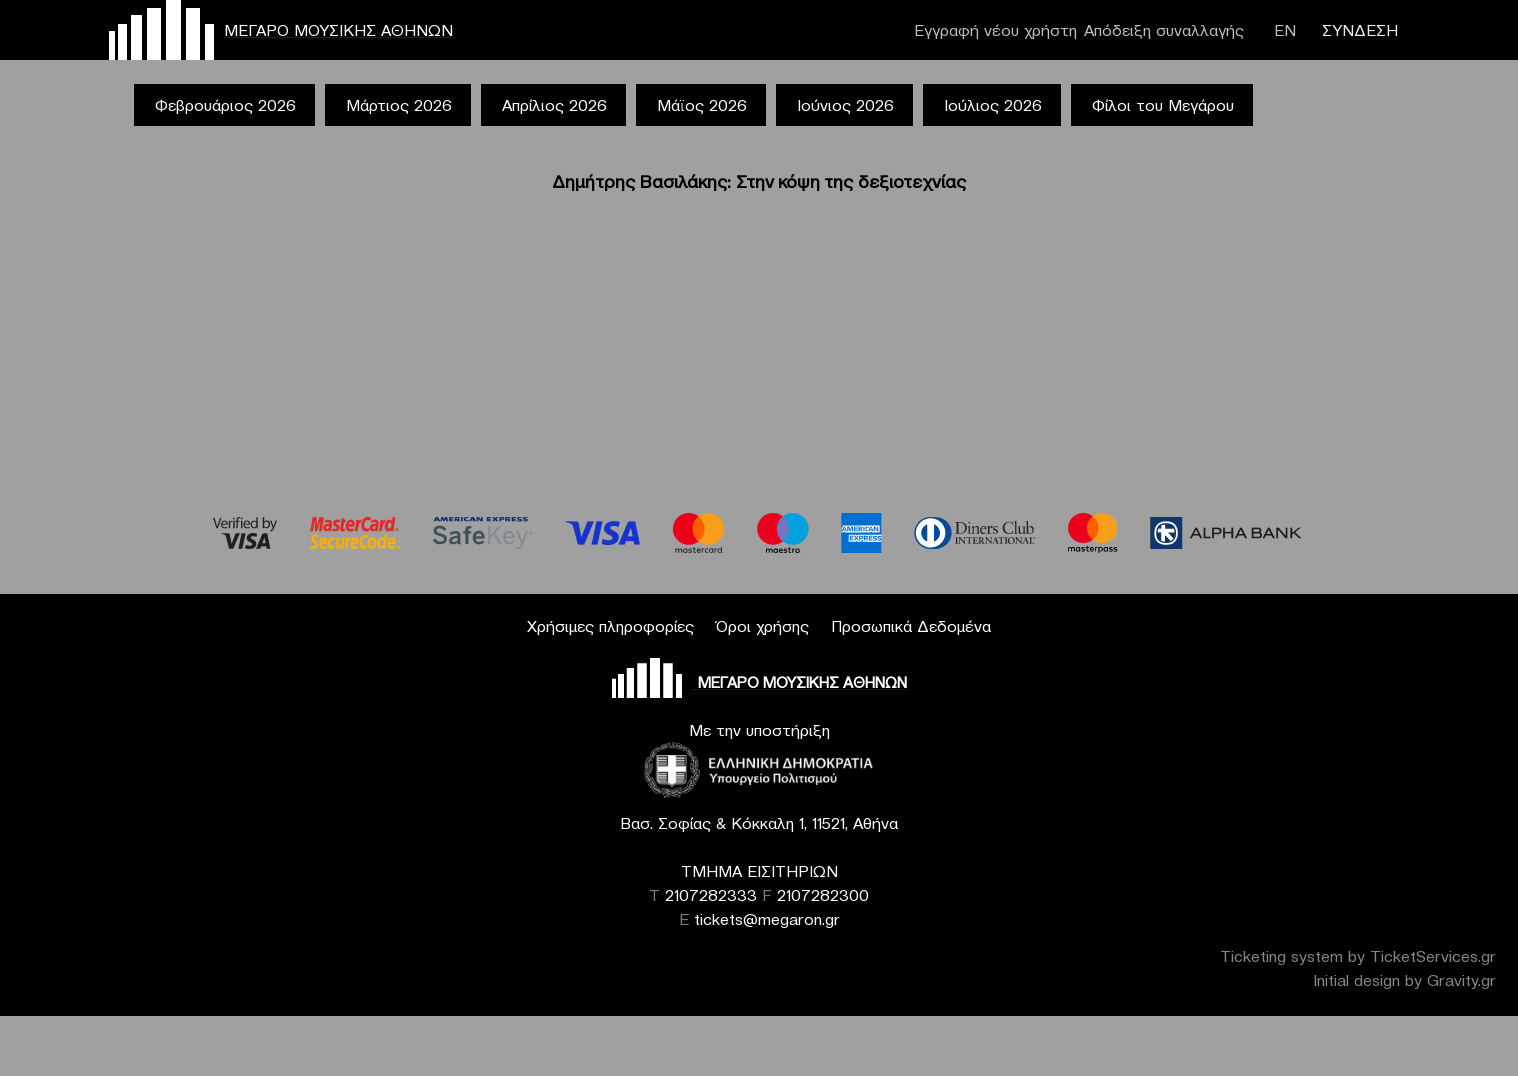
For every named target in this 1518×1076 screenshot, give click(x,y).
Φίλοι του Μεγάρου (1163, 105)
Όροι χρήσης (762, 626)
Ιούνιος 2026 (845, 105)
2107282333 (711, 895)
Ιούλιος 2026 (993, 105)
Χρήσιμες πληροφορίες (610, 626)
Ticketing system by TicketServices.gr (1358, 956)
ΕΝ (1285, 30)
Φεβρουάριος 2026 (225, 105)
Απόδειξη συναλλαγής (1164, 30)
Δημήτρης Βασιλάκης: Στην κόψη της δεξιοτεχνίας (759, 181)
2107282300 (823, 895)
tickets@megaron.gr (767, 919)
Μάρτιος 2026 (399, 105)
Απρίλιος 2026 (554, 105)
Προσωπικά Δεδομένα (911, 626)
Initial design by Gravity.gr (1404, 980)
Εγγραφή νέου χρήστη (995, 30)
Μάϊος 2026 (702, 105)
